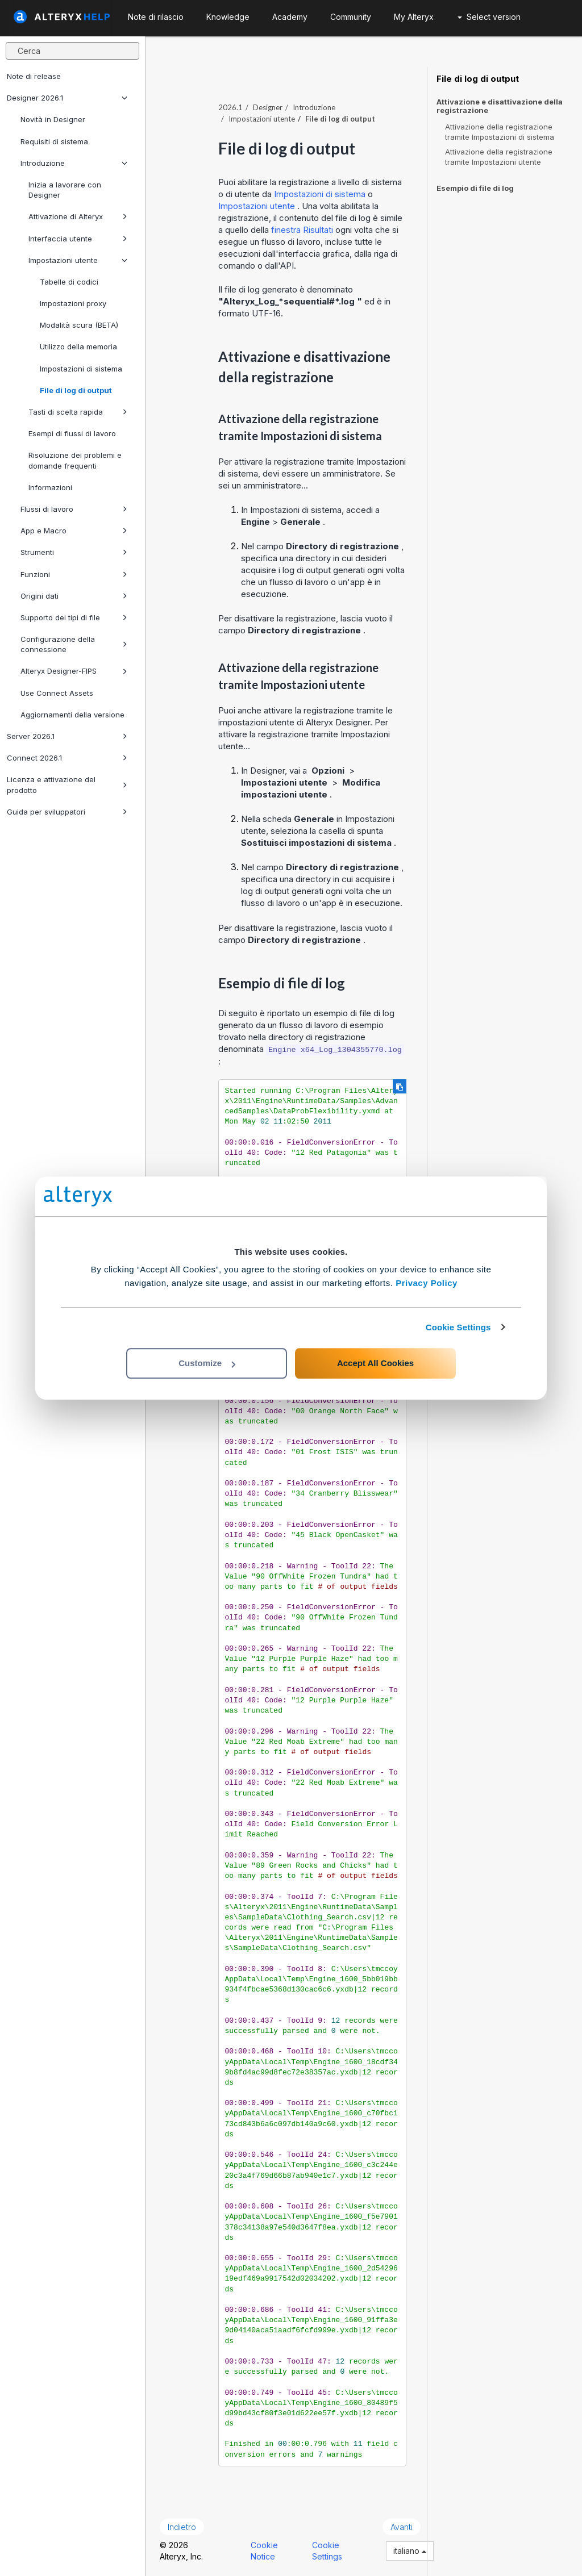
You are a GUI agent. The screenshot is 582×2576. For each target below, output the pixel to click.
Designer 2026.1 (67, 97)
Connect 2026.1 (67, 757)
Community (350, 17)
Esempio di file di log (475, 188)
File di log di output (76, 390)
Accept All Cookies (375, 1363)
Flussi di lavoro (73, 508)
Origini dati (73, 595)
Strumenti (73, 552)
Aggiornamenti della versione (72, 714)
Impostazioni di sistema (81, 368)
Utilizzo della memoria (78, 346)
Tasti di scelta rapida (77, 411)
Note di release (34, 76)
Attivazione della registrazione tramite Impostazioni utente (498, 156)
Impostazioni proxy (73, 303)
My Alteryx (414, 17)
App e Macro (73, 530)
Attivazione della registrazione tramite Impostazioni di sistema (499, 131)
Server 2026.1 (67, 736)
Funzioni (73, 574)
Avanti (401, 2527)
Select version (489, 17)
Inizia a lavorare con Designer (64, 189)
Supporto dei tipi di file (73, 617)
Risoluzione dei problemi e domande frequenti (75, 460)
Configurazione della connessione (73, 644)
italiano (409, 2551)
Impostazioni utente (77, 260)
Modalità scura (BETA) (79, 324)
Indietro (182, 2527)
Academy (289, 17)
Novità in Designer (52, 119)
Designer (267, 107)
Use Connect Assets (56, 693)
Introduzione (73, 163)
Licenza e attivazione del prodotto (67, 784)
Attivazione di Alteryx (77, 216)
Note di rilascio (156, 17)
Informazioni (50, 487)
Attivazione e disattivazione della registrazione (499, 106)
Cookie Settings (458, 1327)
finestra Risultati (303, 229)
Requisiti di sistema (54, 141)
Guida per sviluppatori (67, 811)
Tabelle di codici (69, 281)
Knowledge (228, 17)
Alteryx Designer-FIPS (73, 670)
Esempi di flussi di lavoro (72, 433)
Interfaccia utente (77, 238)
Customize (206, 1363)
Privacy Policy (427, 1283)
